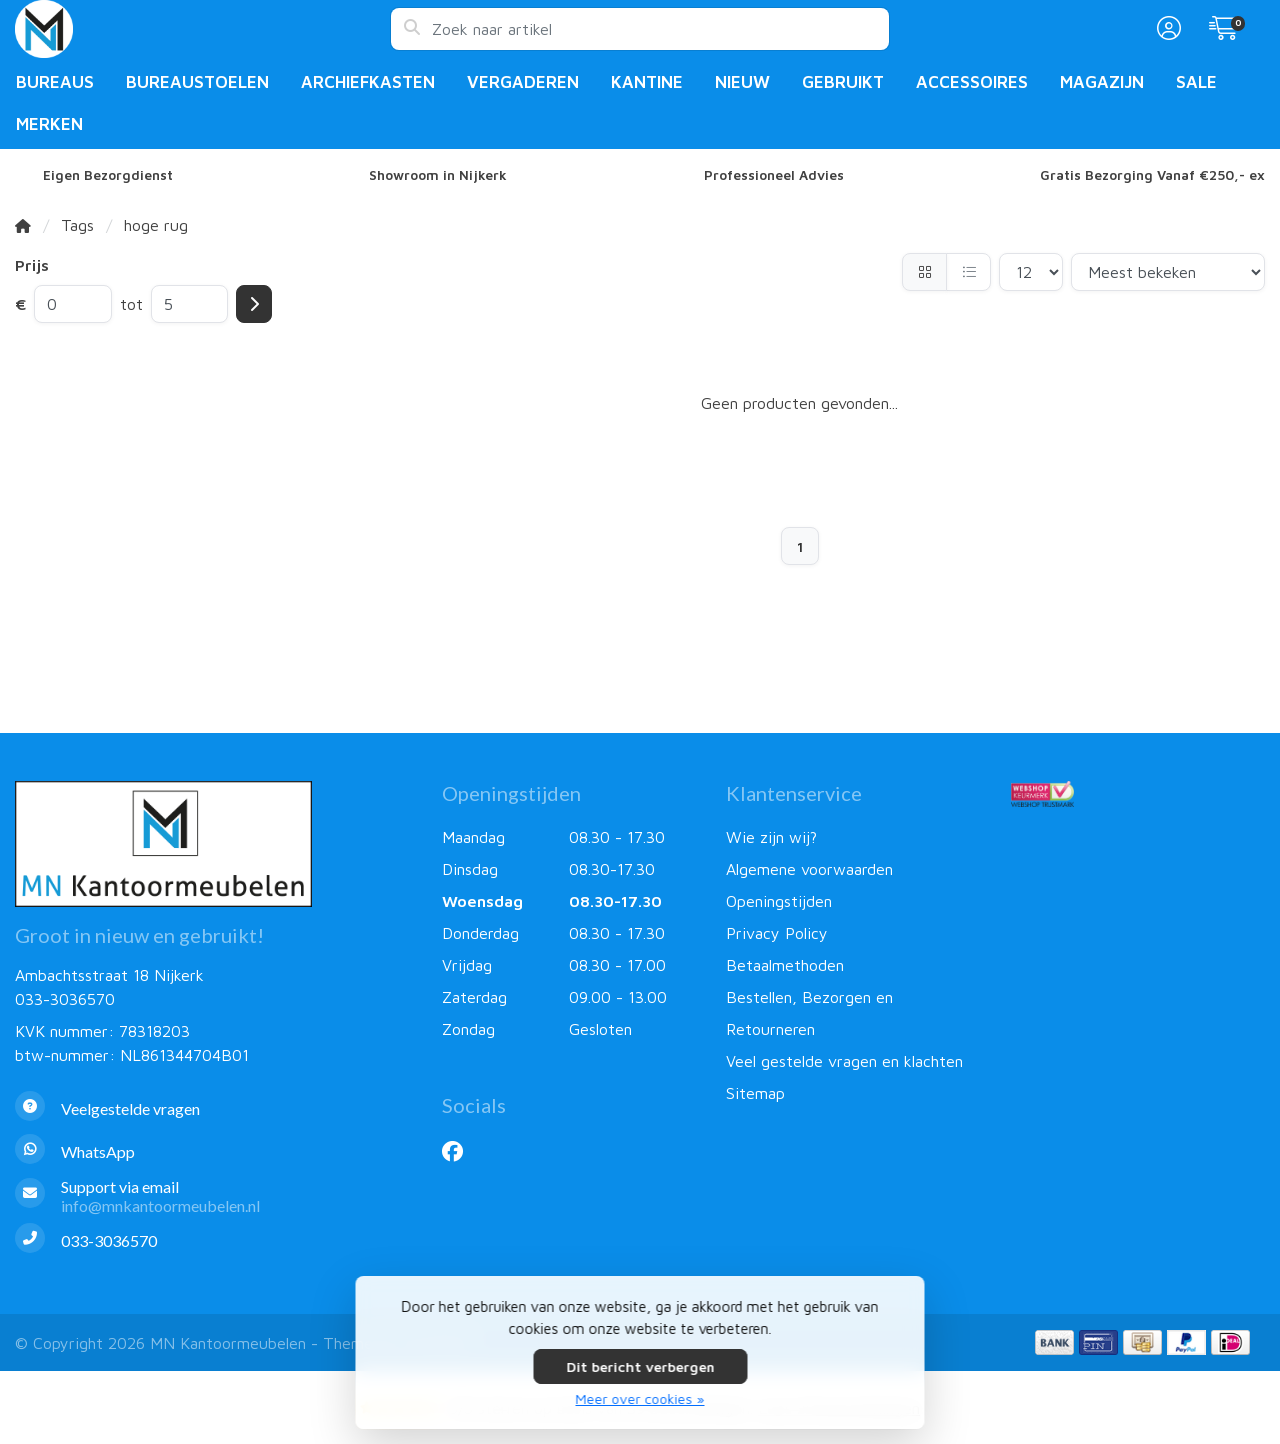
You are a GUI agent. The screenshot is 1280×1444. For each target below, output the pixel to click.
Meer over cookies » (640, 1398)
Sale (1196, 82)
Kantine (647, 82)
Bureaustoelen (197, 82)
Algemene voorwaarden (809, 869)
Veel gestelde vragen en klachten (844, 1061)
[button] (1166, 29)
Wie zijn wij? (771, 837)
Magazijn (1102, 82)
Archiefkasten (368, 82)
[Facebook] (460, 1151)
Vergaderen (523, 82)
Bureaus (55, 82)
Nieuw (742, 82)
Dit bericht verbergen (640, 1366)
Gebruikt (843, 82)
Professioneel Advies (774, 175)
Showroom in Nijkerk (438, 175)
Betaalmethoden (785, 965)
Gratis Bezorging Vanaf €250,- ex (1152, 175)
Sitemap (755, 1093)
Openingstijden (779, 901)
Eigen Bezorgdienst (108, 175)
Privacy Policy (777, 933)
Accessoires (972, 82)
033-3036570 (65, 999)
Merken (49, 124)
